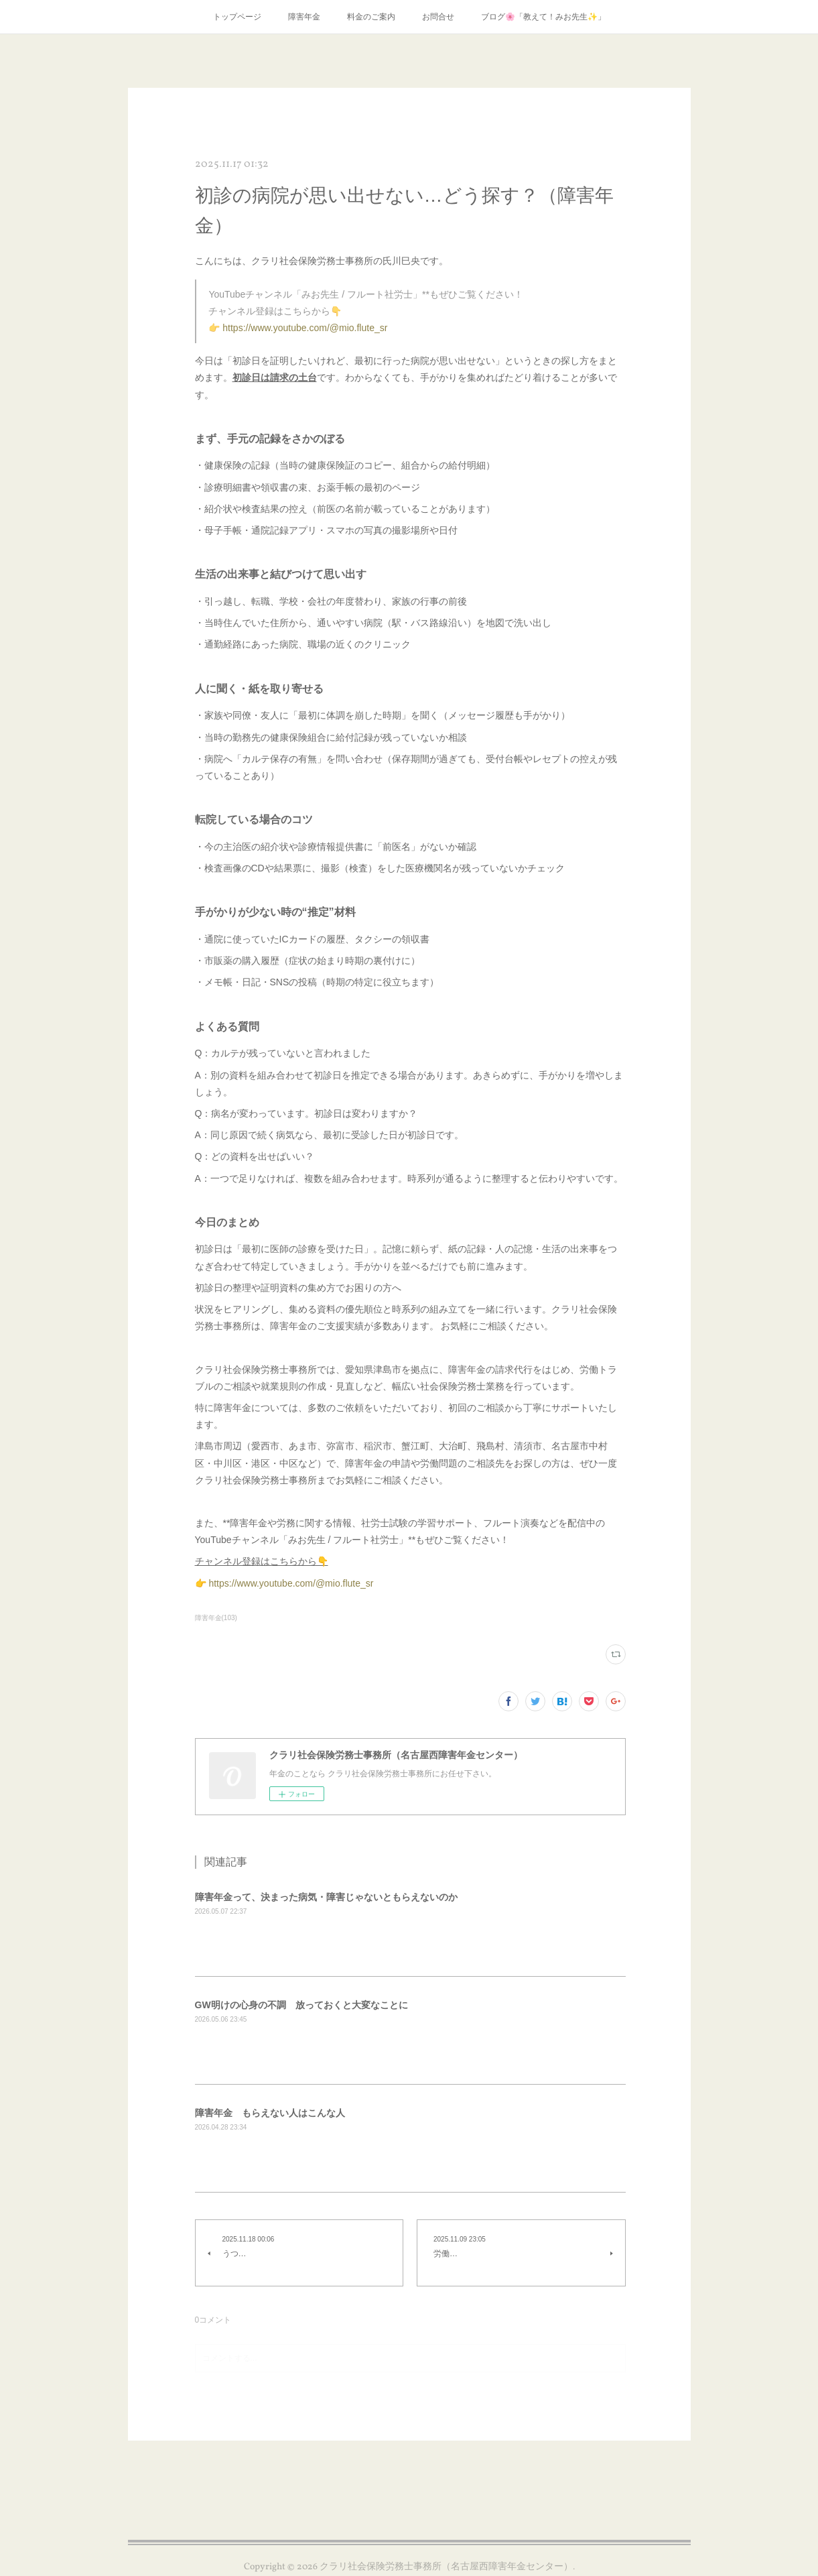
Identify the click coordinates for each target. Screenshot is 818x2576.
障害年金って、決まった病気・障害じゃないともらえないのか (326, 1897)
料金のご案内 (371, 16)
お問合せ (438, 16)
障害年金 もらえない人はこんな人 (270, 2112)
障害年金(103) (216, 1617)
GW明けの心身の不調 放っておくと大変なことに (301, 2005)
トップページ (237, 16)
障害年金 (304, 16)
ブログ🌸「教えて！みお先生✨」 (543, 16)
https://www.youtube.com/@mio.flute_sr (304, 327)
